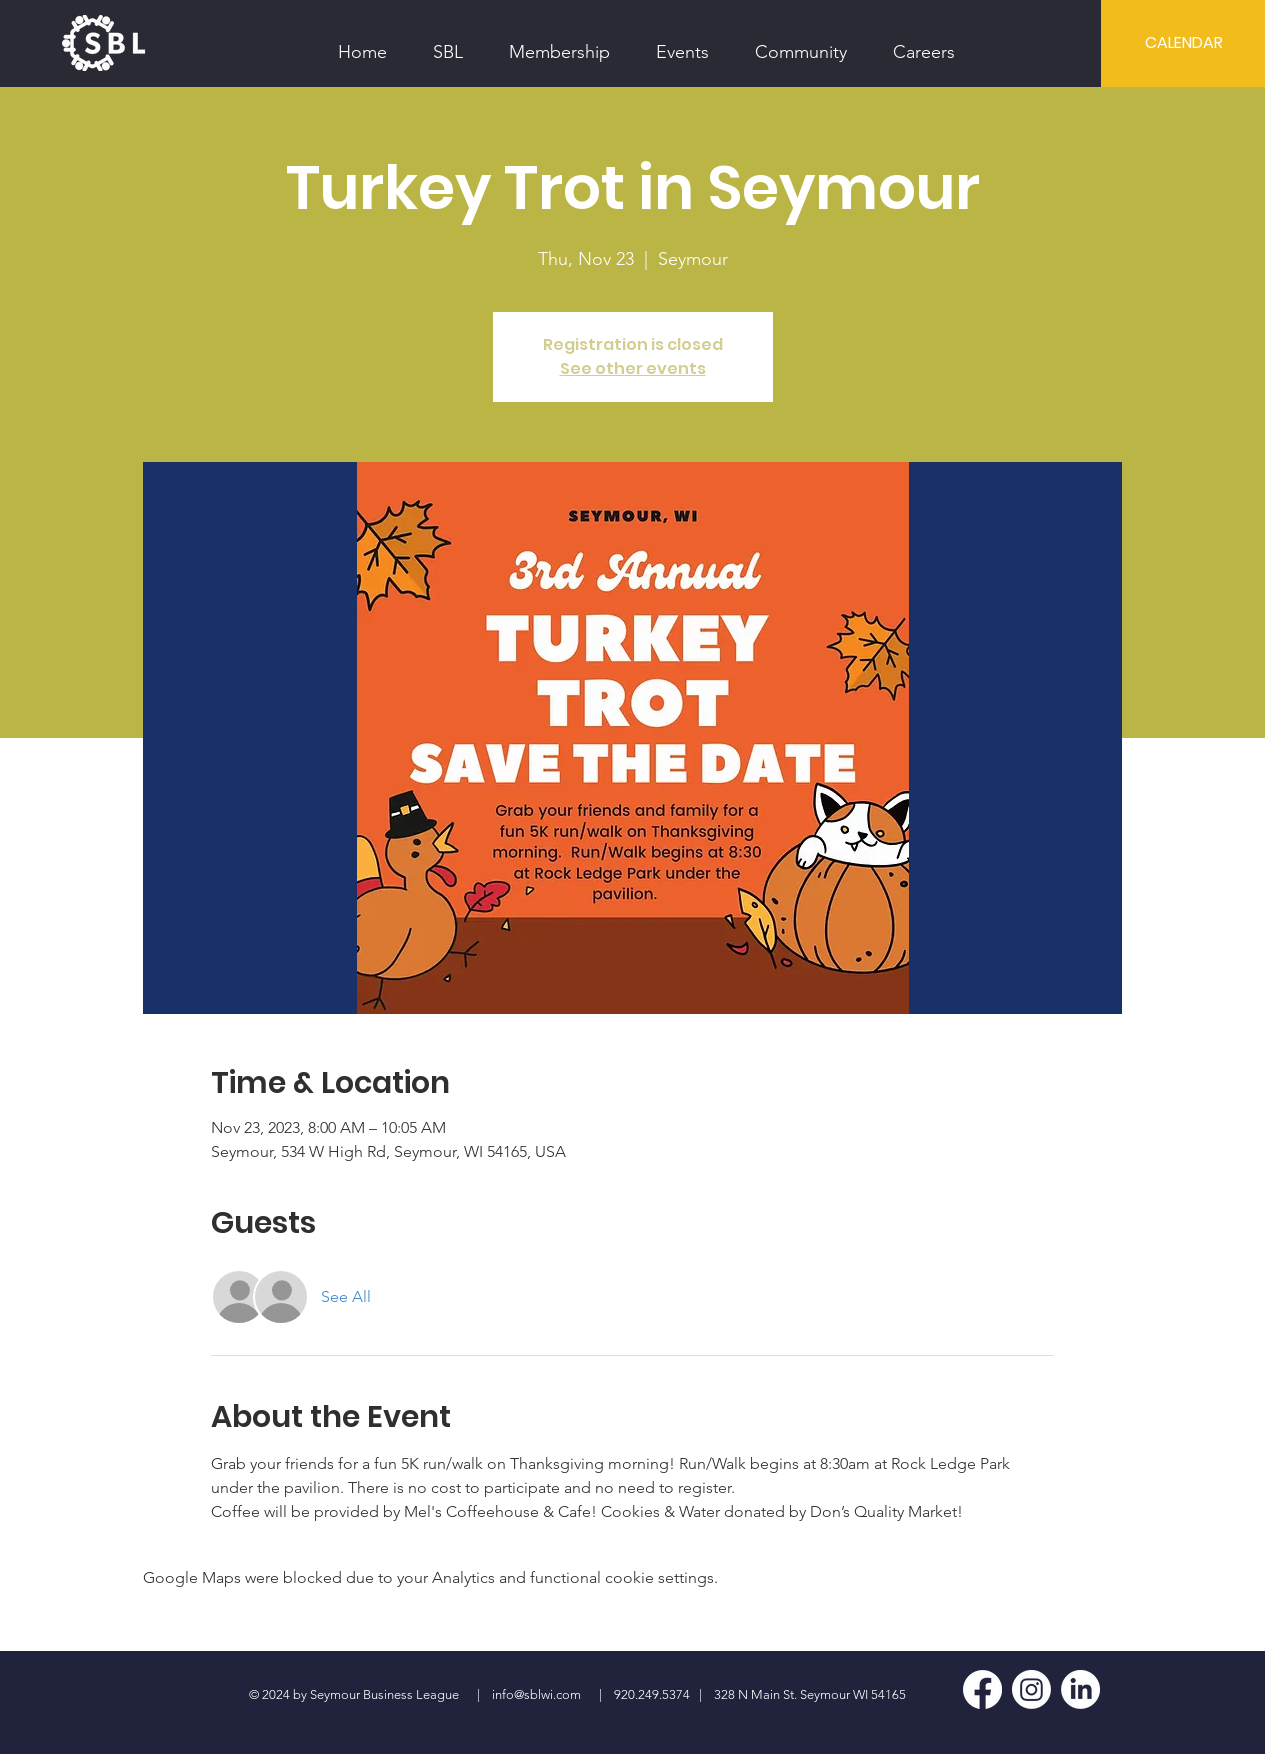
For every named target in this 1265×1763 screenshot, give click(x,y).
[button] (448, 43)
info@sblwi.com (536, 1694)
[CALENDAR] (1184, 43)
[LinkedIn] (1080, 1689)
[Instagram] (1031, 1689)
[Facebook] (982, 1689)
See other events (633, 368)
